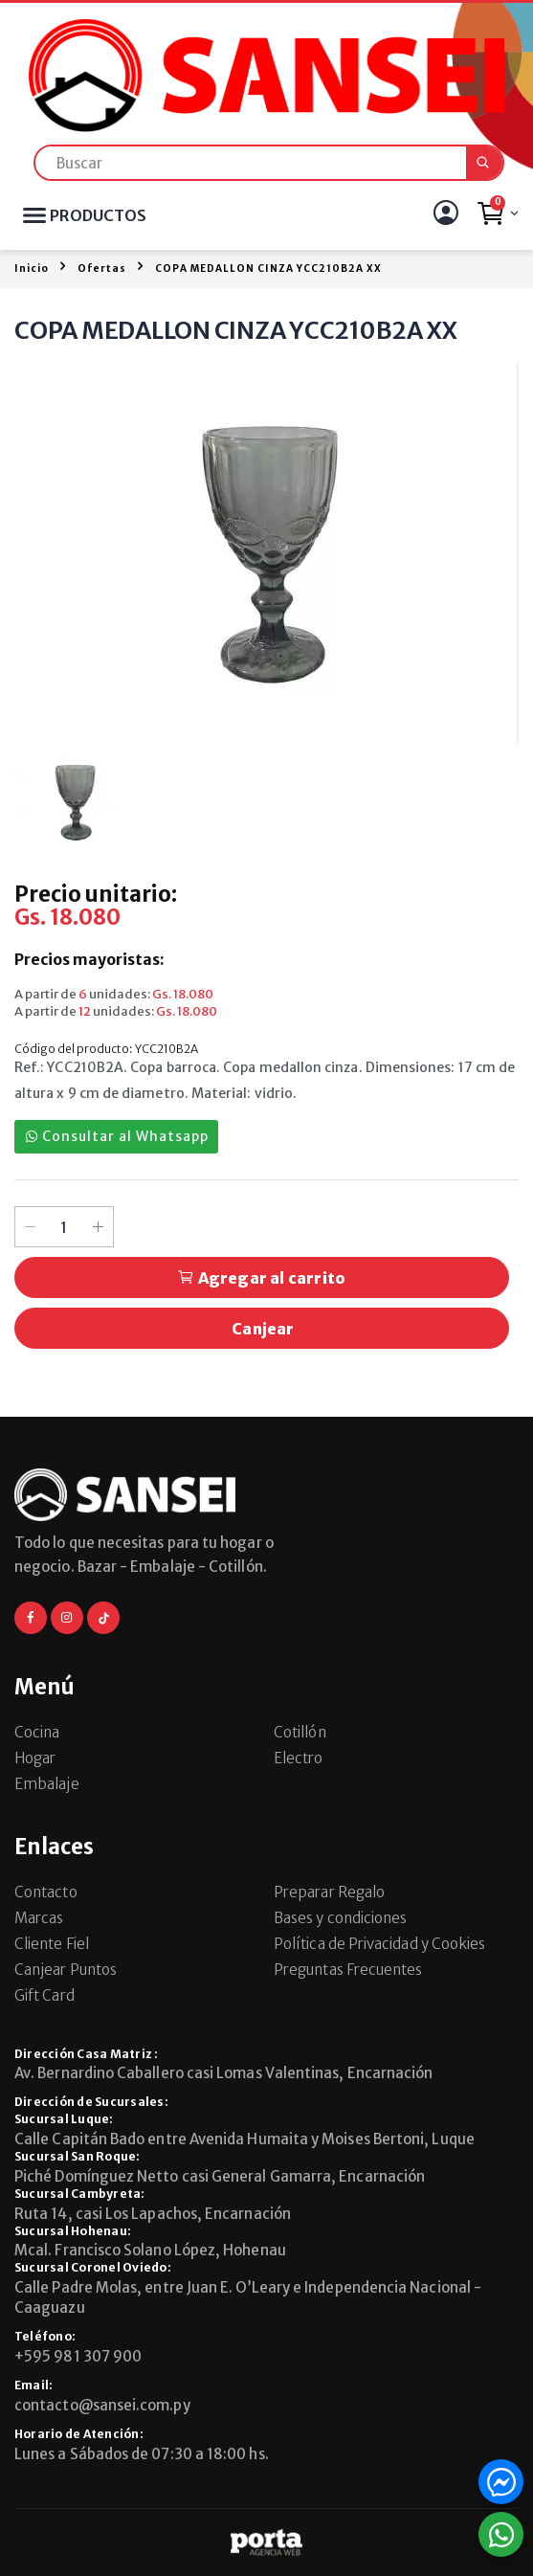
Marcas (38, 1918)
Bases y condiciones (340, 1918)
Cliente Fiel (51, 1944)
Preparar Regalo (329, 1892)
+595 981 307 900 (78, 2356)
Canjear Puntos (65, 1969)
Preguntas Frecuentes (348, 1969)
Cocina (36, 1732)
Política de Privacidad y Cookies (379, 1944)
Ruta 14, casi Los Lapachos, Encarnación (152, 2214)
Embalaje (46, 1784)
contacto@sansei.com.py (102, 2405)
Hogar (35, 1758)
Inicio (31, 268)
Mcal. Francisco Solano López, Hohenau (150, 2250)
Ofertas (102, 268)
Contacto (46, 1892)
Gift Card (44, 1995)
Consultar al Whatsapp (117, 1136)
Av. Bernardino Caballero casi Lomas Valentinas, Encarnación (223, 2073)
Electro (298, 1758)
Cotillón (300, 1732)
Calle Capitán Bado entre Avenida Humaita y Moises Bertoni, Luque (244, 2139)
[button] (497, 218)
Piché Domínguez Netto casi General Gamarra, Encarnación (219, 2176)
